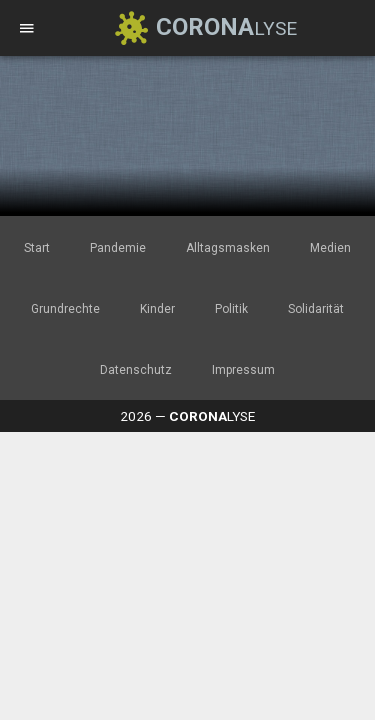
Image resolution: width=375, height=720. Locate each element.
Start (37, 248)
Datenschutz (136, 370)
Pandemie (118, 248)
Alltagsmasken (228, 248)
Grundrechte (65, 309)
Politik (231, 309)
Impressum (243, 370)
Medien (330, 248)
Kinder (157, 309)
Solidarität (316, 309)
